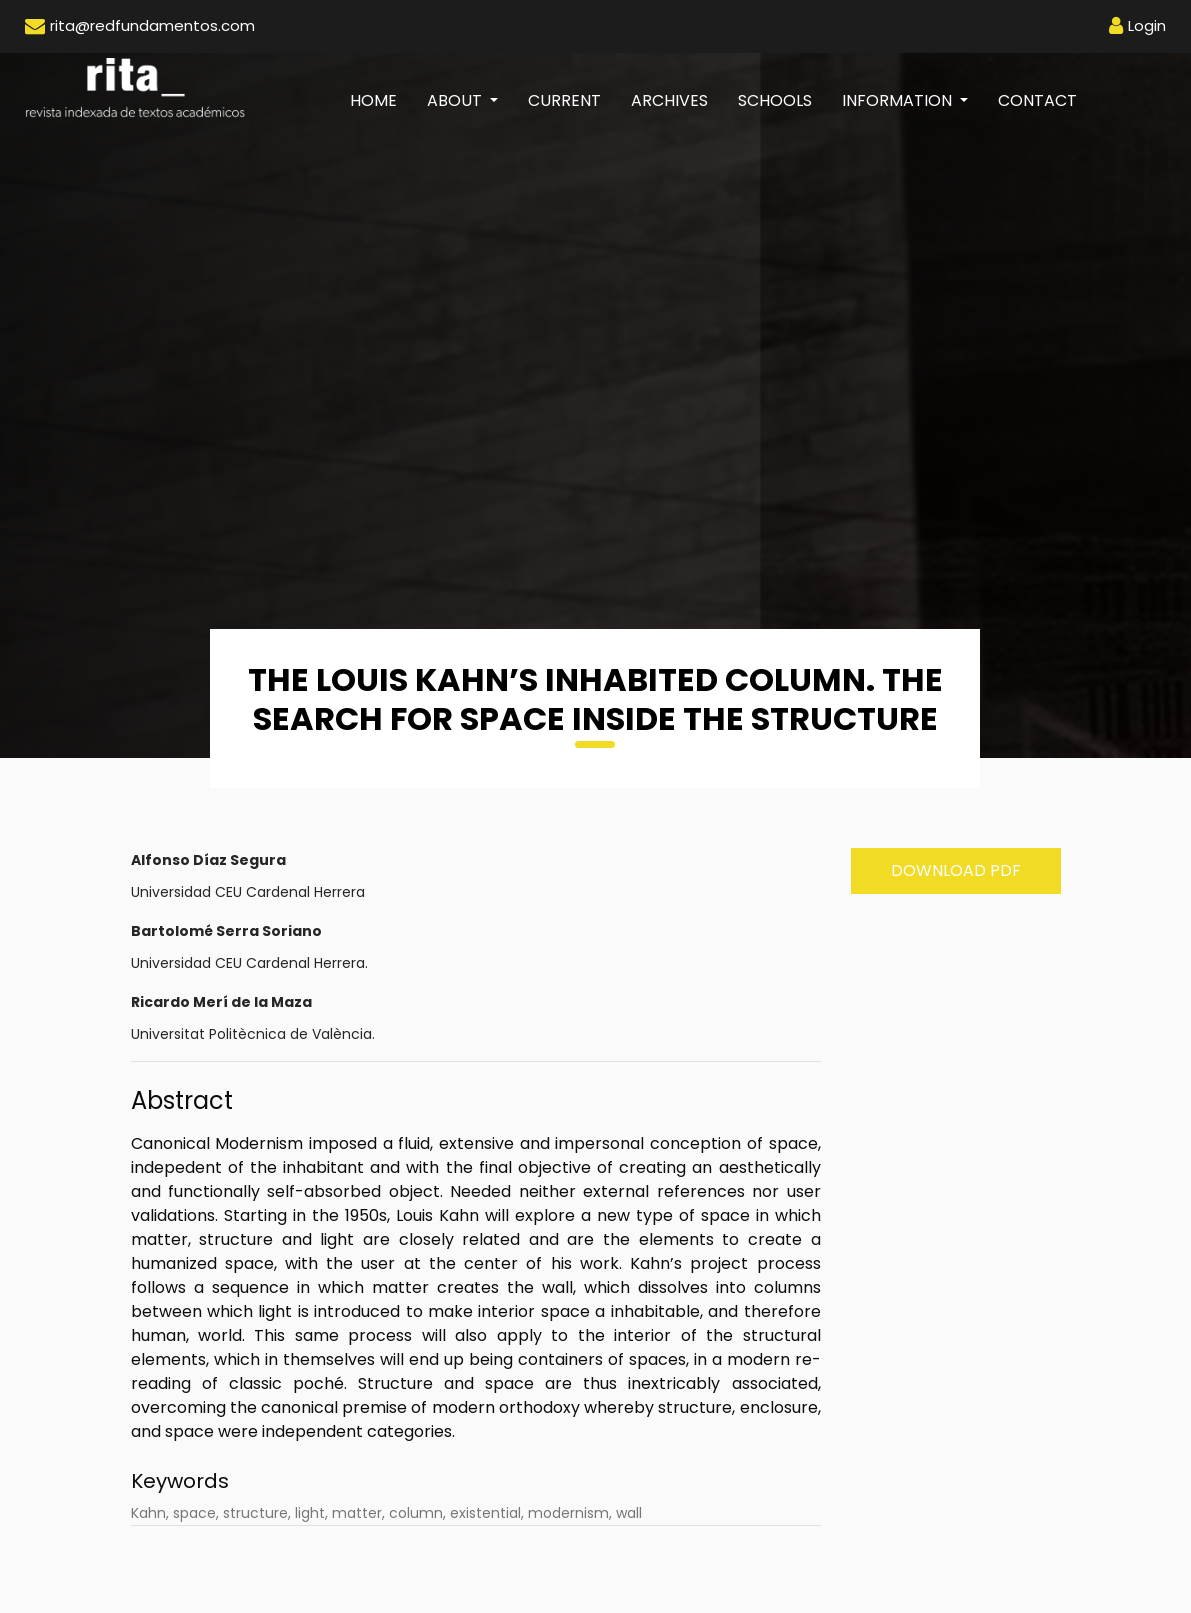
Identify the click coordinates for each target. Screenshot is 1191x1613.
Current (564, 100)
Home (381, 100)
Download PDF (956, 870)
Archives (669, 100)
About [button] (456, 100)
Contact (1037, 100)
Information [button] (899, 100)
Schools (775, 100)
